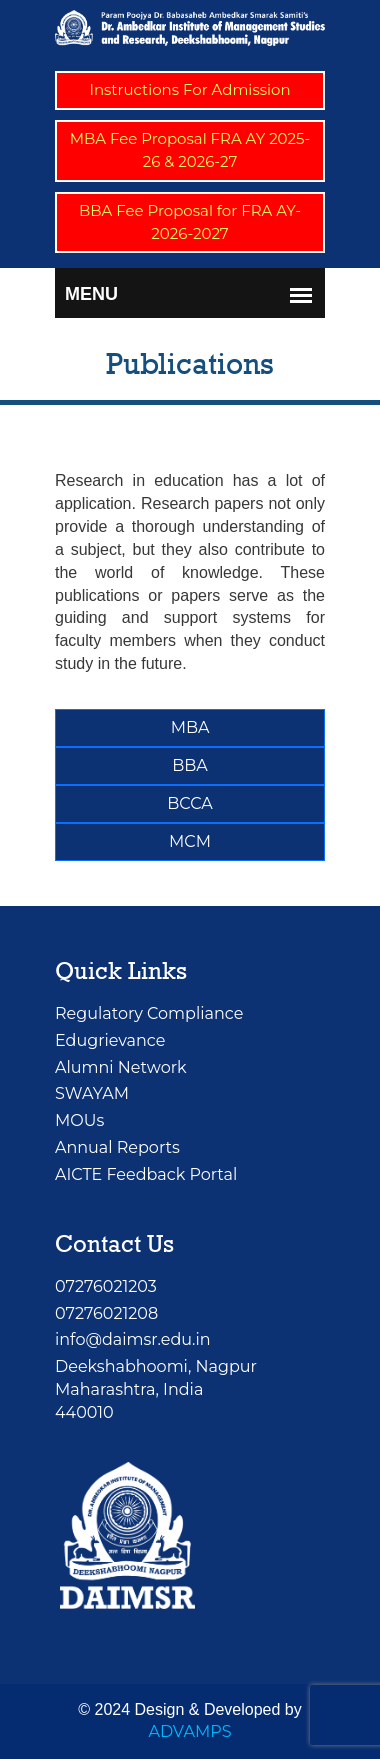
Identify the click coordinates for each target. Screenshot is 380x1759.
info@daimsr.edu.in (133, 1339)
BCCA (189, 803)
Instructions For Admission (189, 89)
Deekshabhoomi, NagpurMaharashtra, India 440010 (156, 1389)
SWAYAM (92, 1093)
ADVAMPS (189, 1731)
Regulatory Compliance (149, 1013)
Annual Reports (117, 1147)
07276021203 (106, 1286)
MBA (190, 727)
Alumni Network (121, 1067)
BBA (190, 765)
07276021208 (106, 1313)
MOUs (79, 1120)
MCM (190, 841)
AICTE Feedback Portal (146, 1174)
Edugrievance (110, 1040)
